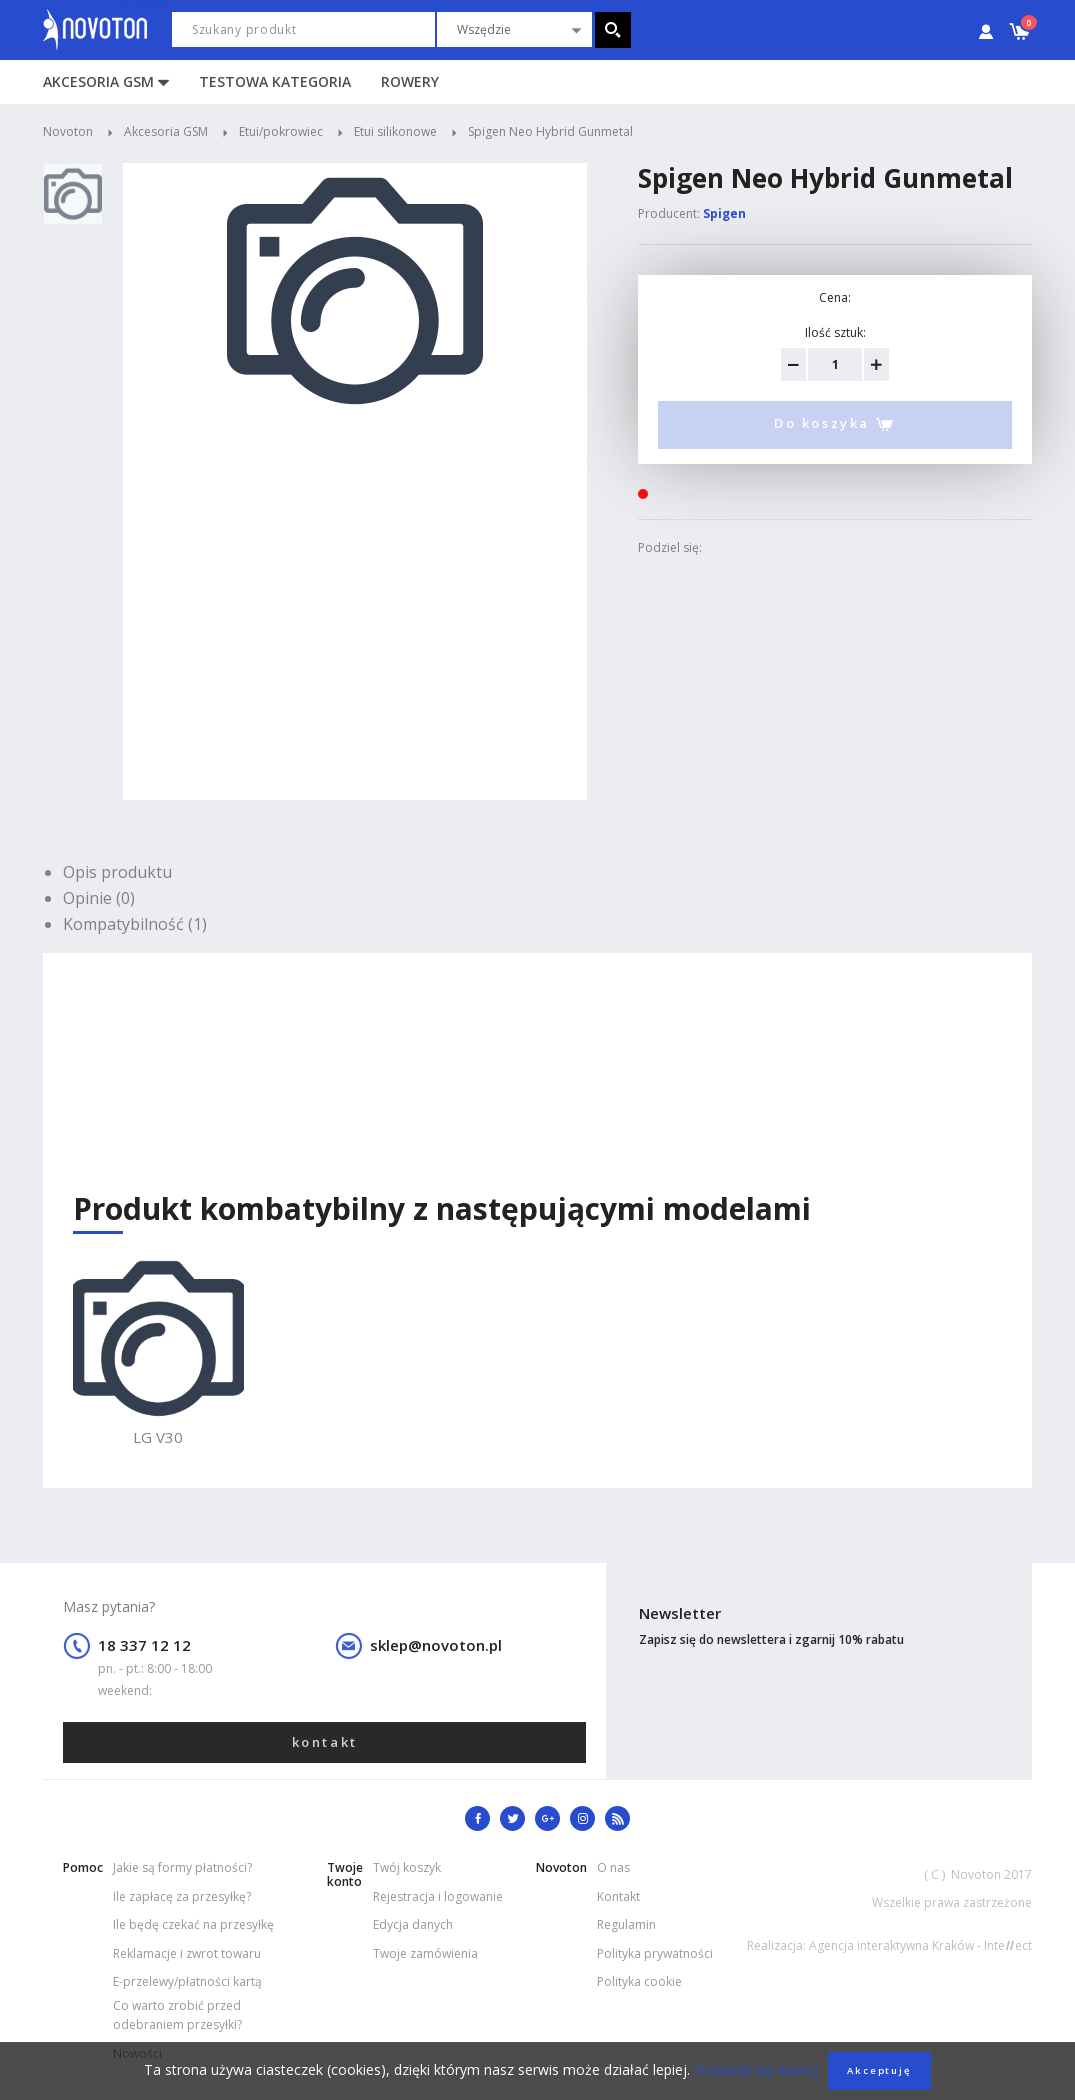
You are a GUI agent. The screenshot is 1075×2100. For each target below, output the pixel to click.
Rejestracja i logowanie (438, 1896)
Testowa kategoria (275, 81)
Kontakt (618, 1896)
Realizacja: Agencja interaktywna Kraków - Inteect (889, 1945)
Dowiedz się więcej (754, 2069)
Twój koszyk (407, 1867)
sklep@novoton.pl (436, 1645)
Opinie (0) (99, 898)
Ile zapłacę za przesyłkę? (182, 1896)
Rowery (410, 81)
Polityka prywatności (655, 1953)
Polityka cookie (639, 1981)
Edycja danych (413, 1924)
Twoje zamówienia (425, 1953)
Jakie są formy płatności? (182, 1867)
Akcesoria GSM (98, 81)
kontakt (325, 1742)
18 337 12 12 (144, 1645)
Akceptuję (879, 2070)
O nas (613, 1867)
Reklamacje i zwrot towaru (187, 1953)
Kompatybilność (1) (135, 924)
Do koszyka (835, 424)
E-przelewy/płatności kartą (187, 1981)
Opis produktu (117, 872)
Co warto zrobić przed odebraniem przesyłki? (177, 2015)
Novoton (68, 131)
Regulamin (626, 1924)
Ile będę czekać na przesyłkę (193, 1924)
